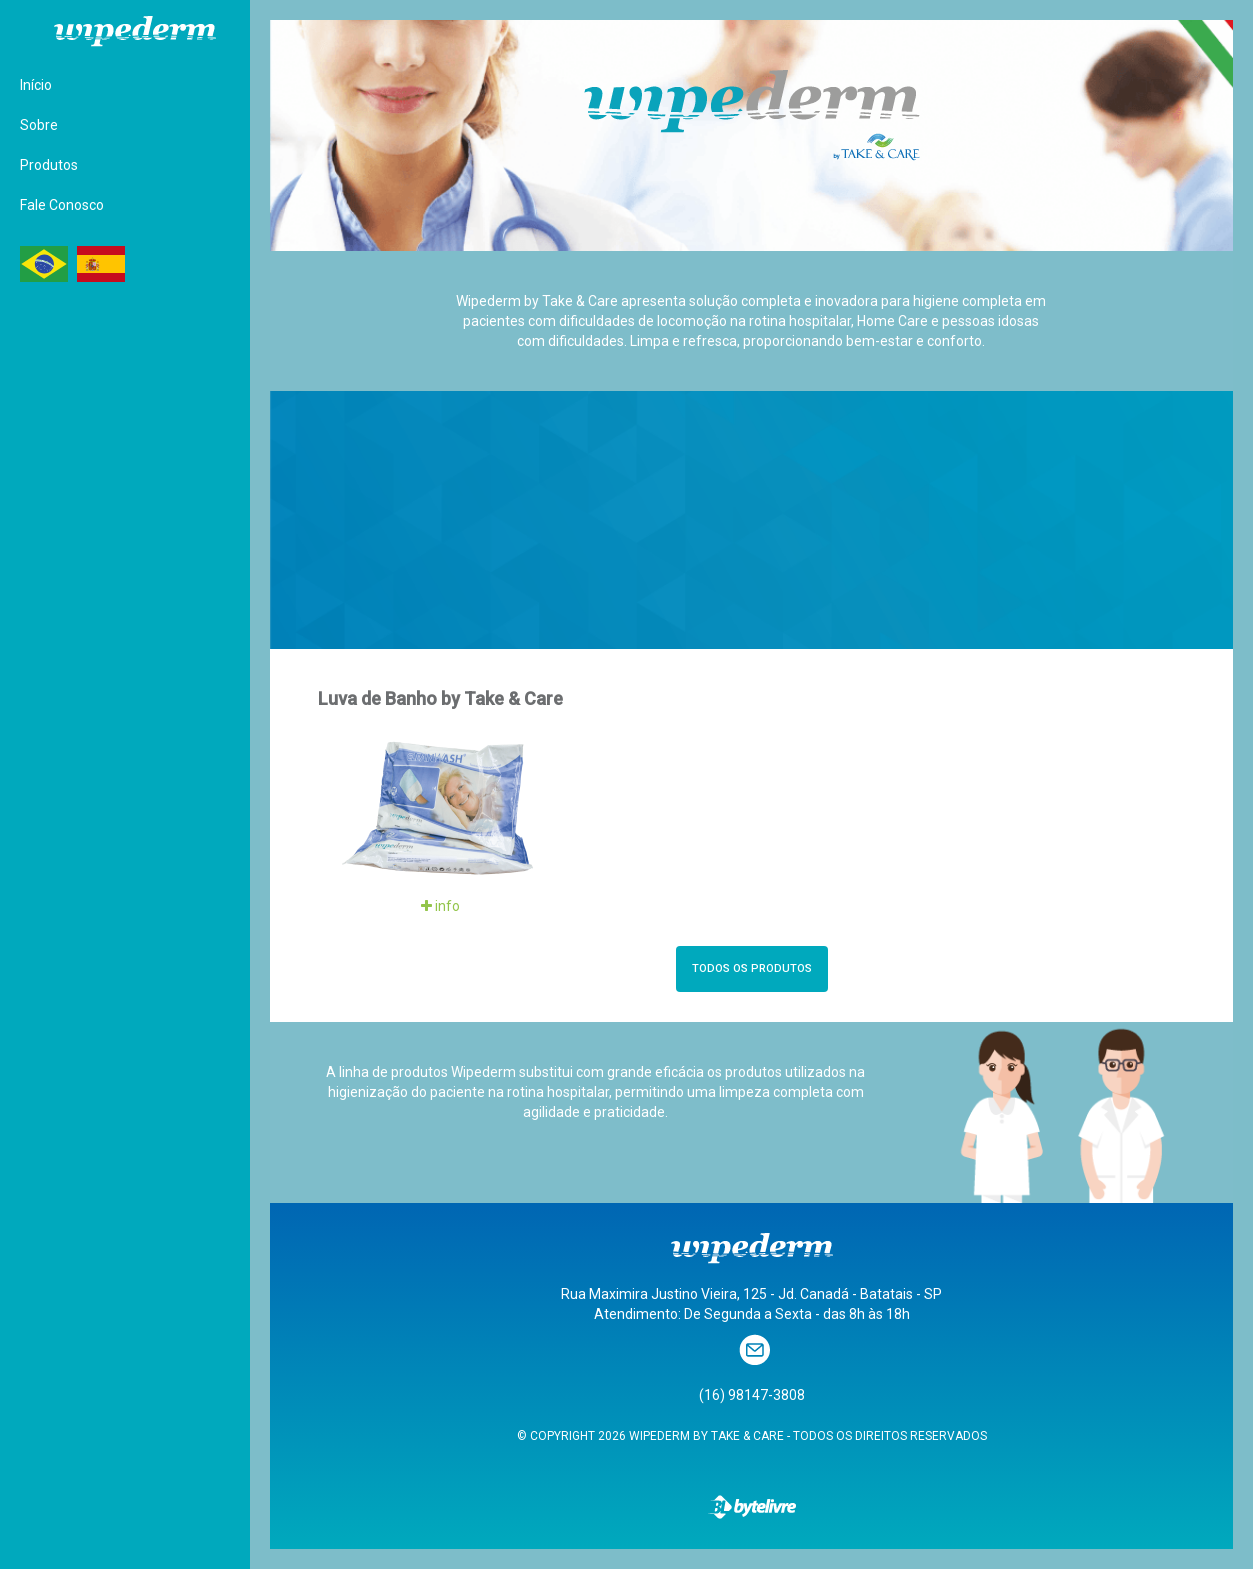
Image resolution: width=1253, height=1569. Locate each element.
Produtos (49, 165)
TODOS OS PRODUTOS (752, 968)
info (440, 906)
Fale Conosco (62, 205)
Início (36, 85)
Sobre (39, 125)
